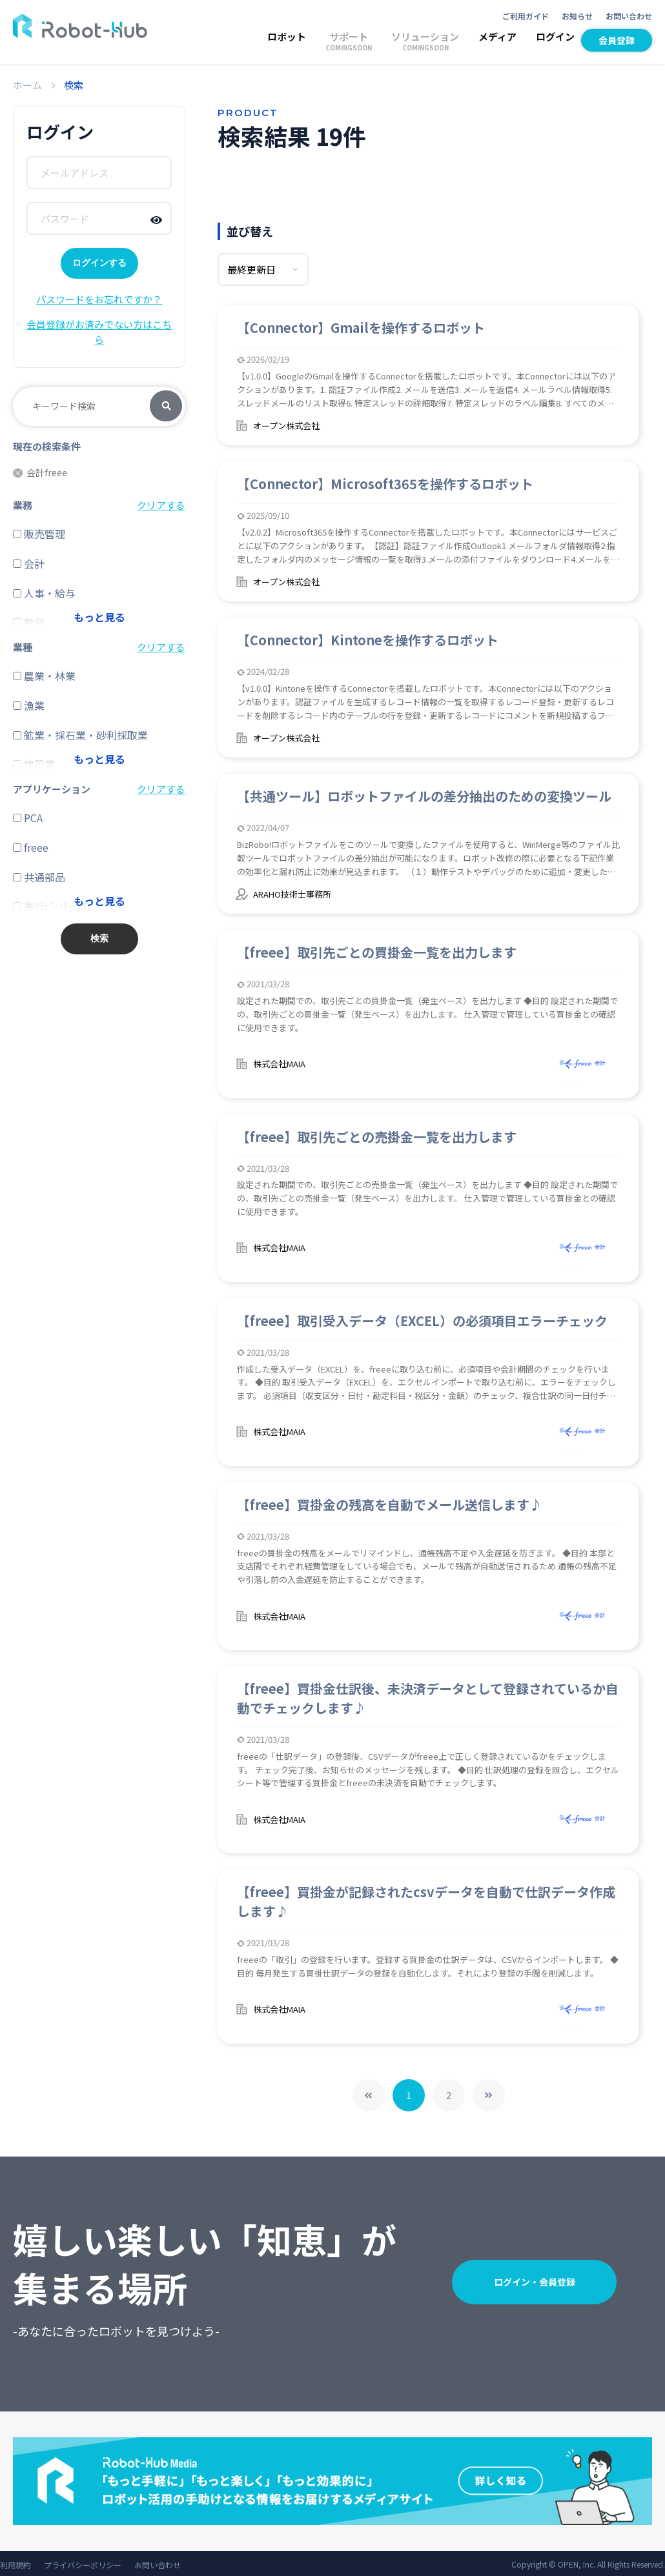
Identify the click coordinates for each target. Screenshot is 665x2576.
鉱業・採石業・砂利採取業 (80, 735)
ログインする (99, 262)
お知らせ (577, 15)
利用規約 (15, 2562)
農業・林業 (44, 675)
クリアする (161, 505)
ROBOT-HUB (80, 26)
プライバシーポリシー (82, 2562)
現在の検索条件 (47, 446)
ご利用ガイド (525, 15)
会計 (29, 563)
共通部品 (39, 877)
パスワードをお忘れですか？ (99, 299)
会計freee (40, 473)
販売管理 (39, 533)
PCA (28, 817)
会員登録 (616, 40)
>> (489, 2093)
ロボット (286, 36)
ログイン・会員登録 (534, 2279)
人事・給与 (44, 593)
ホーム (27, 85)
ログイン (555, 36)
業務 (22, 505)
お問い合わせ (629, 15)
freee (30, 847)
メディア (497, 36)
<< (369, 2093)
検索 (166, 406)
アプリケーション (51, 789)
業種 (22, 647)
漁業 (29, 705)
